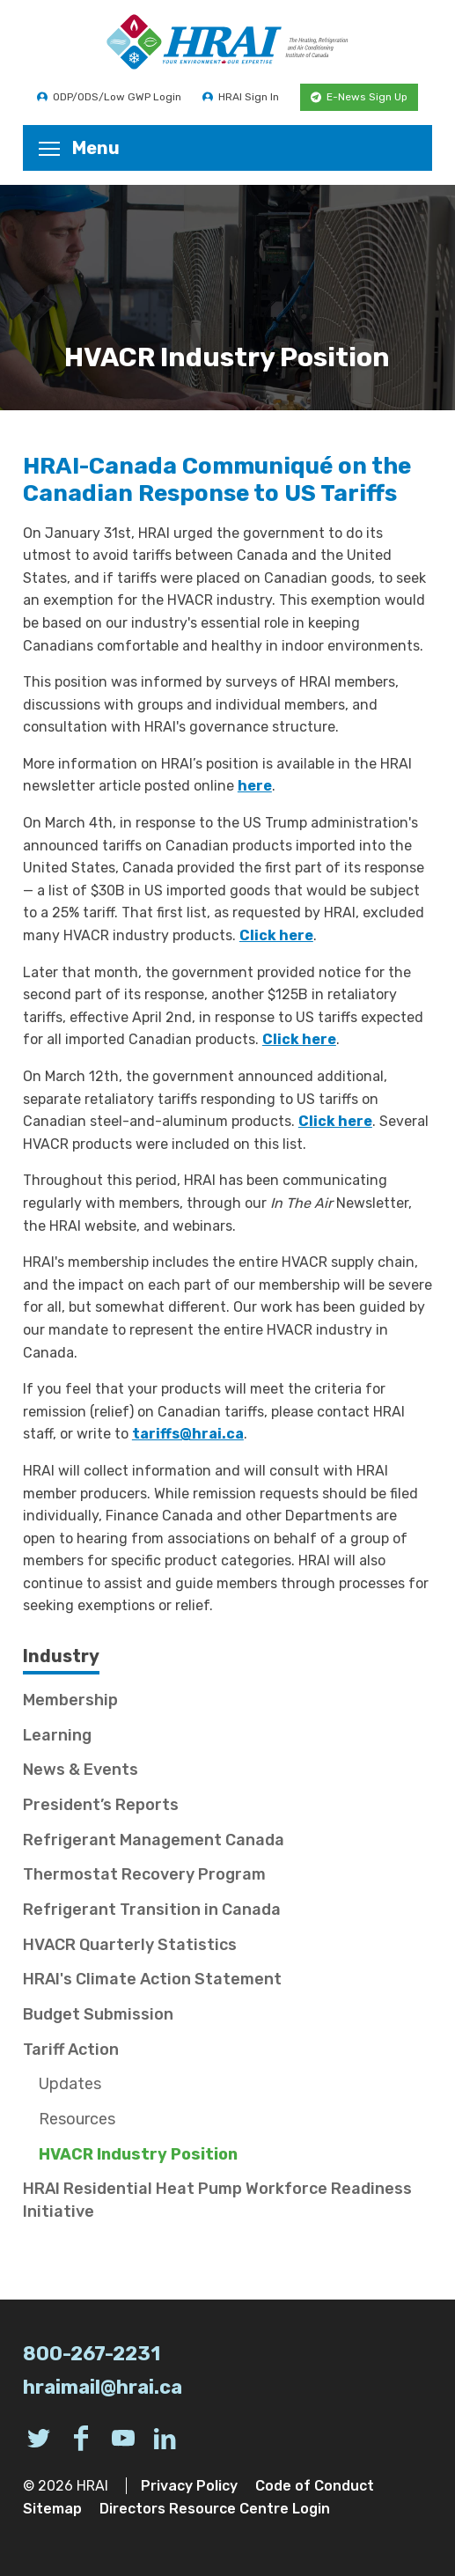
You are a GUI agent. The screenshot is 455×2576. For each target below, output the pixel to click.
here (255, 785)
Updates (70, 2084)
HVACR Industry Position (138, 2154)
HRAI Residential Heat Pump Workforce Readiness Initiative (217, 2199)
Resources (77, 2119)
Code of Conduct (314, 2485)
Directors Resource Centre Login (214, 2508)
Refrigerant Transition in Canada (152, 1909)
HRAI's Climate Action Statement (152, 1979)
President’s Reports (101, 1804)
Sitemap (52, 2508)
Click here (276, 935)
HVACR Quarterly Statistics (130, 1944)
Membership (70, 1700)
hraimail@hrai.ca (102, 2387)
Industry (61, 1656)
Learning (57, 1735)
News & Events (80, 1769)
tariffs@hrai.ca (188, 1433)
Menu (79, 147)
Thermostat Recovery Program (144, 1874)
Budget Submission (98, 2014)
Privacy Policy (189, 2485)
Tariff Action (71, 2049)
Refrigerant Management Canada (153, 1840)
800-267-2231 (91, 2354)
